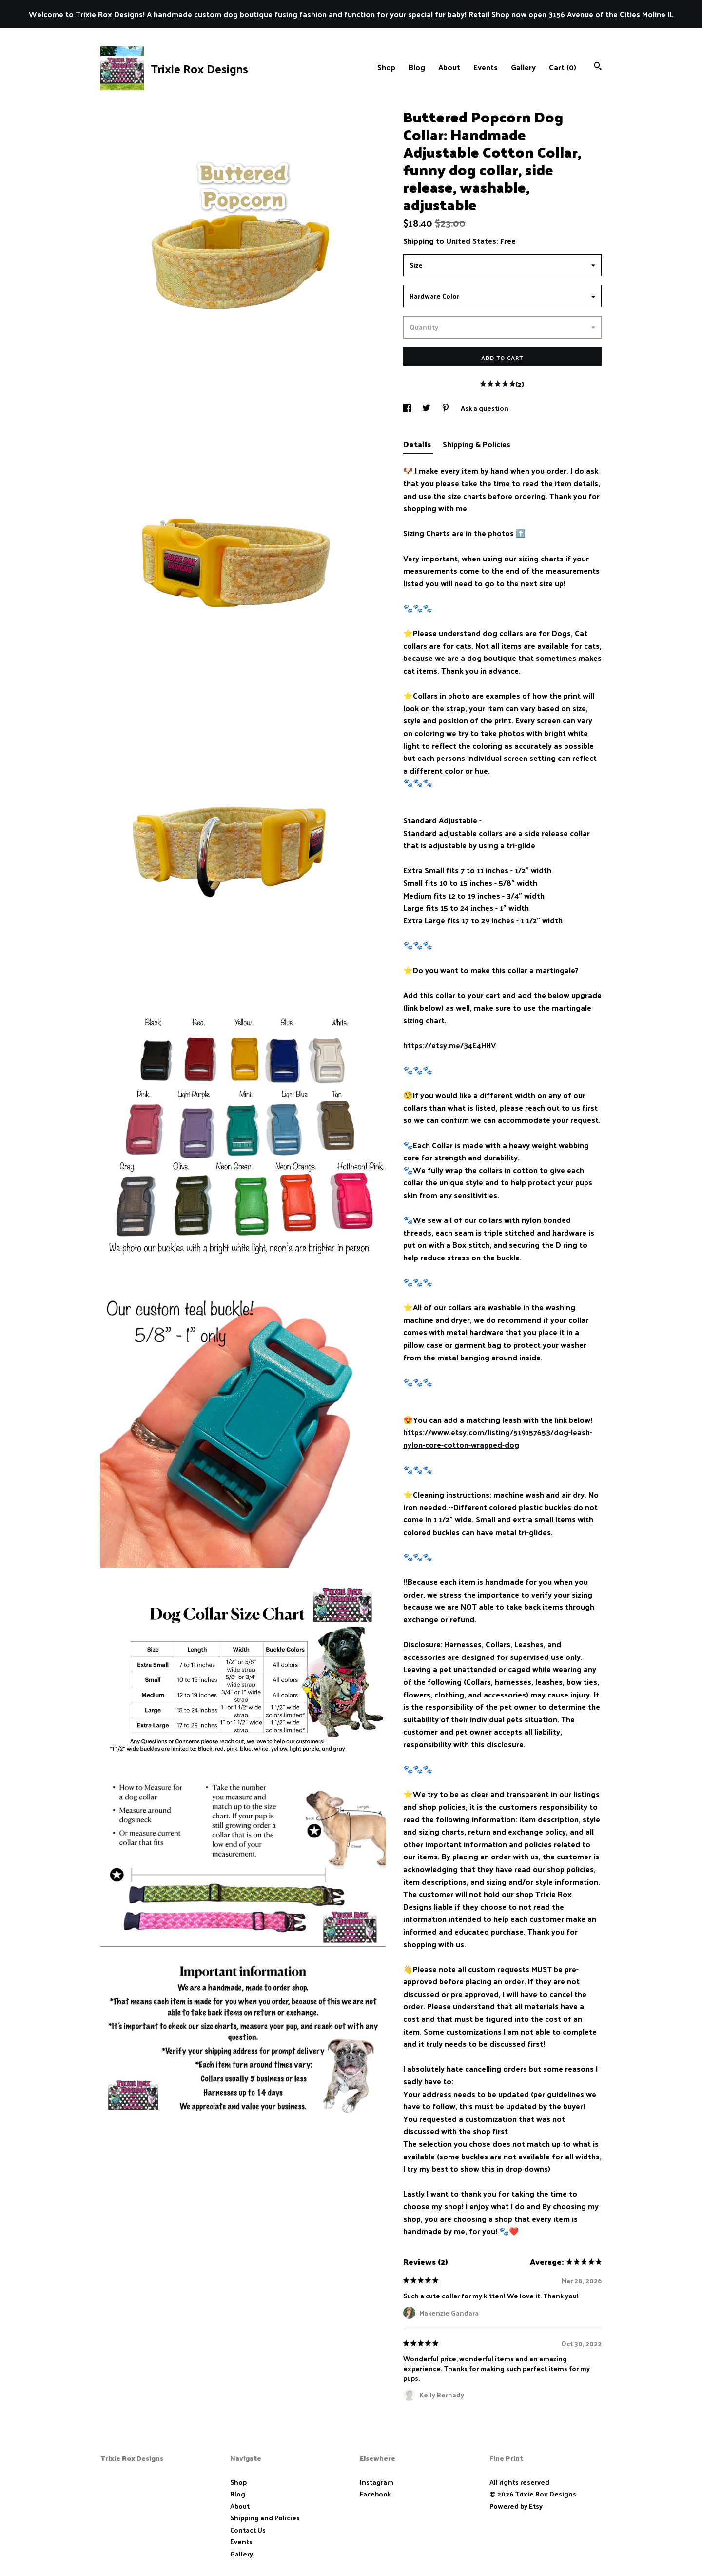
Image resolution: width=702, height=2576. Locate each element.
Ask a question (484, 408)
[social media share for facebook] (407, 408)
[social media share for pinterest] (446, 408)
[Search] (598, 67)
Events (485, 67)
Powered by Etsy (516, 2506)
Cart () (562, 67)
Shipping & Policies (476, 444)
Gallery (523, 67)
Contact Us (248, 2530)
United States (471, 241)
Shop (386, 67)
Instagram (376, 2482)
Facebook (375, 2494)
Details (418, 444)
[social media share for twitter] (427, 408)
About (449, 67)
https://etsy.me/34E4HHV (449, 1045)
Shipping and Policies (265, 2518)
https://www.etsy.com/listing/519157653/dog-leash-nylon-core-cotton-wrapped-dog (497, 1438)
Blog (417, 67)
